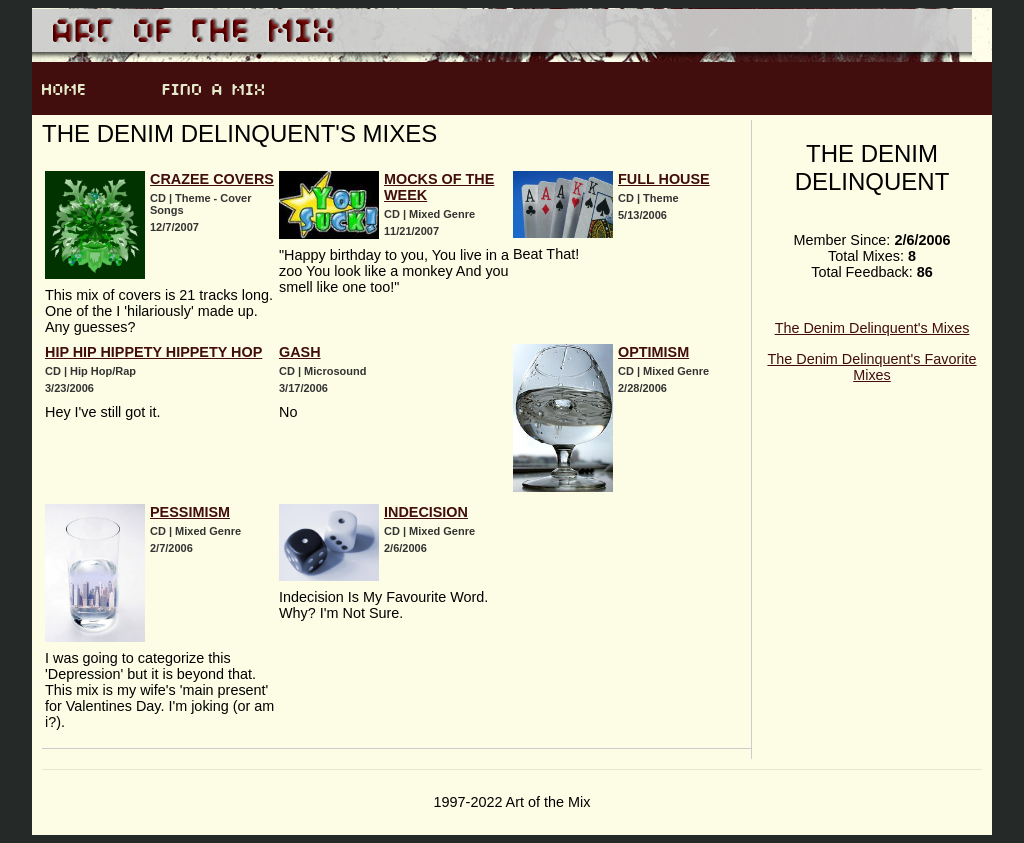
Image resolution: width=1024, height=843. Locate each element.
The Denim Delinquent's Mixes (872, 328)
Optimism (653, 352)
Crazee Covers (212, 179)
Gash (300, 352)
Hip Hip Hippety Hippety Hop (153, 352)
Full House (664, 179)
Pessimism (190, 512)
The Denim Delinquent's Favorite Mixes (871, 367)
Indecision (426, 512)
